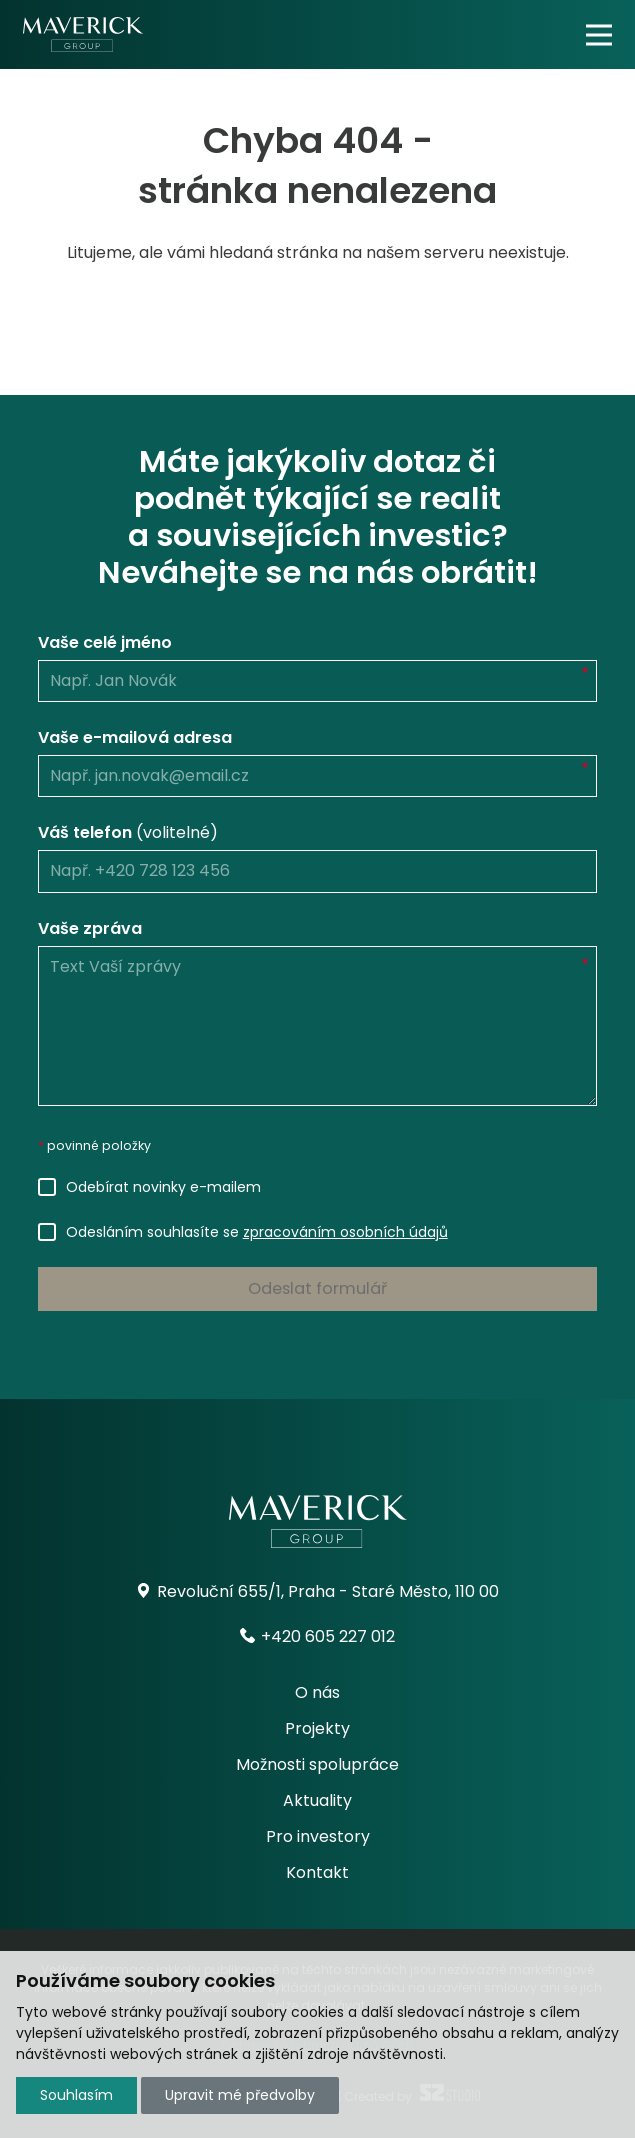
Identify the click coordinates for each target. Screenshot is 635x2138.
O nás (317, 1692)
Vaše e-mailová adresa (135, 737)
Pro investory (318, 1836)
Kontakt (317, 1872)
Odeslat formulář (317, 1288)
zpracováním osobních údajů (345, 1232)
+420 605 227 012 (317, 1636)
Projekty (317, 1728)
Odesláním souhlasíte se (257, 1232)
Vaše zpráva (90, 928)
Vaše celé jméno (105, 642)
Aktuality (317, 1800)
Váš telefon (128, 832)
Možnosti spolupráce (317, 1764)
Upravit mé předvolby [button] (240, 2095)
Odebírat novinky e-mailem (163, 1187)
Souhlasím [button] (76, 2095)
